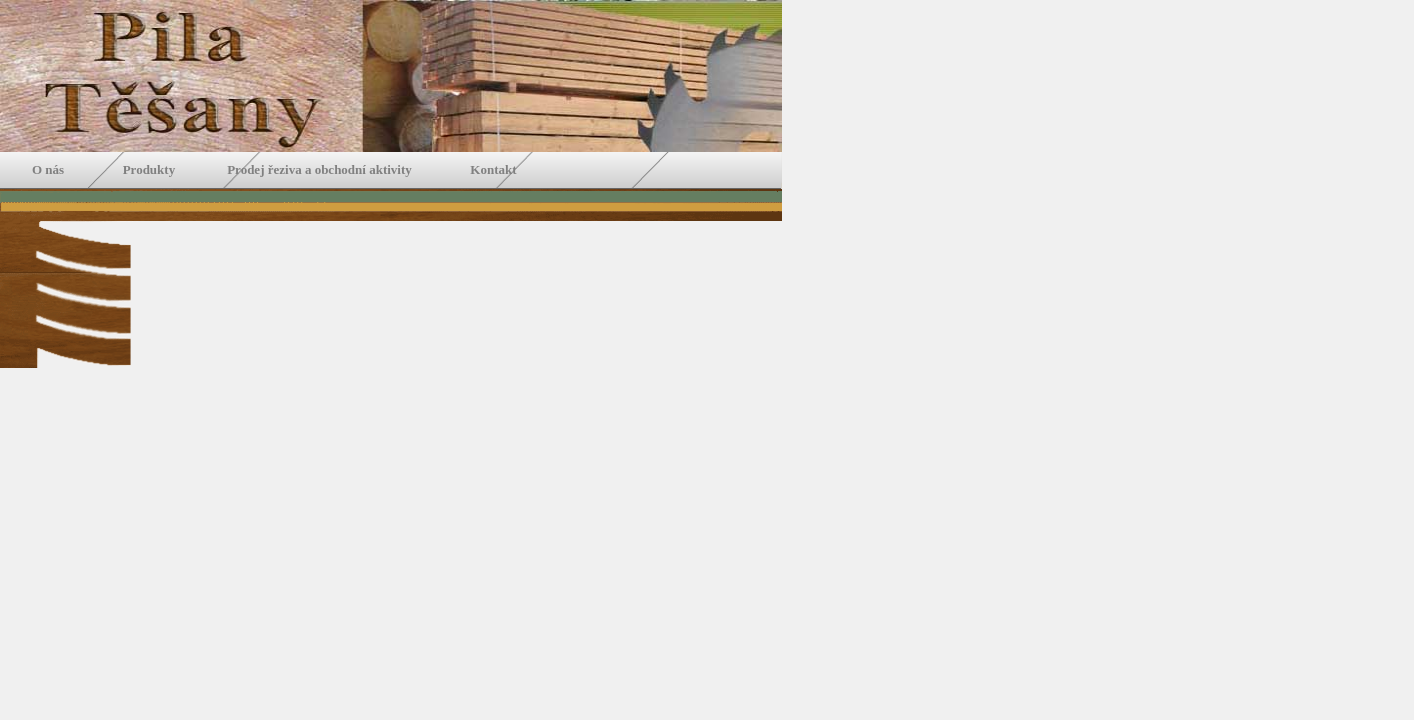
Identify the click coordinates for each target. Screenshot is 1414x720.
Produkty (152, 169)
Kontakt (492, 169)
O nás (56, 169)
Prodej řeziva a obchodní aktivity (319, 169)
